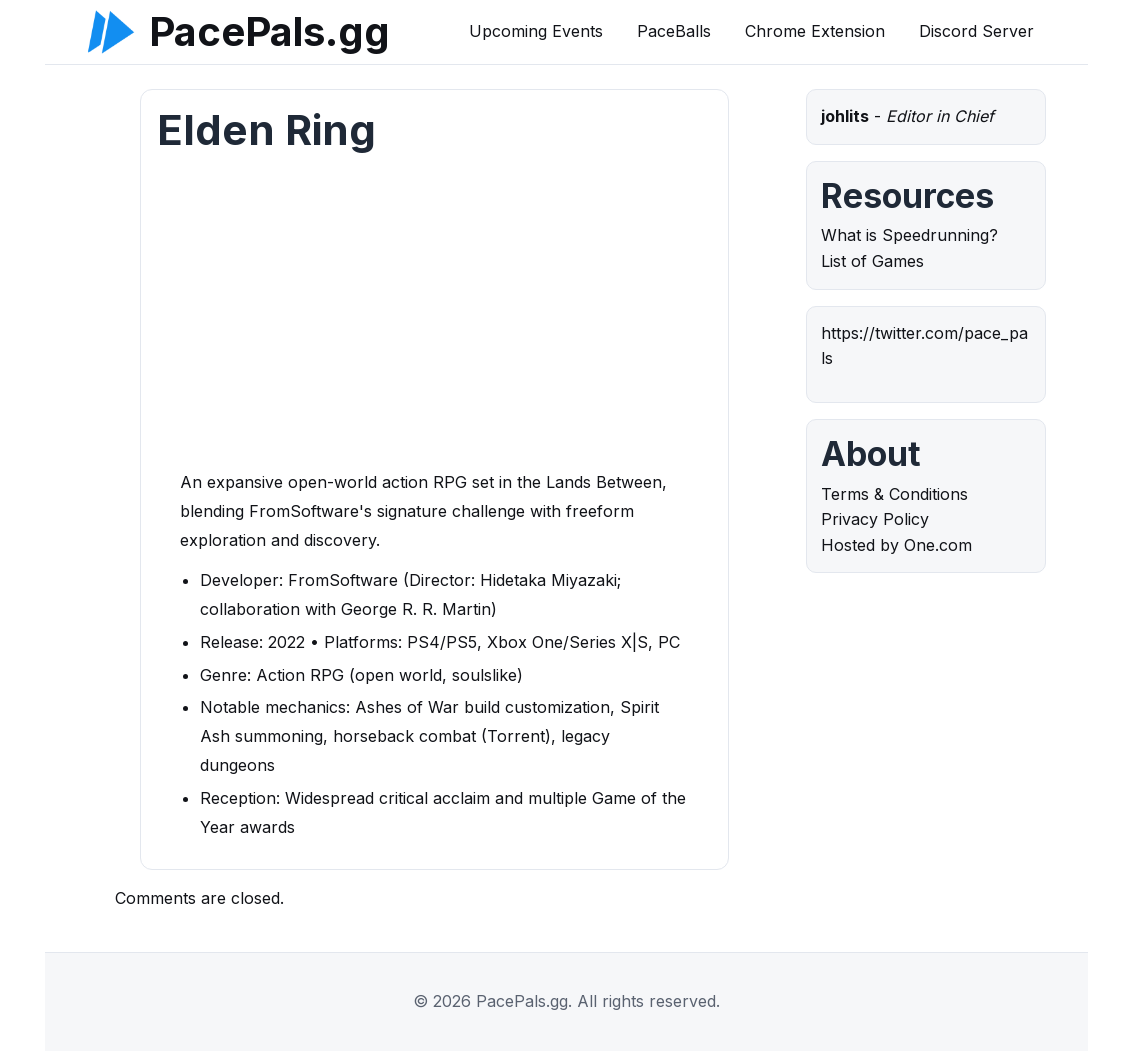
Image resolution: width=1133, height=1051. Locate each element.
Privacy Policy (875, 519)
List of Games (872, 261)
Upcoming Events (536, 31)
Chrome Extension (815, 31)
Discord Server (976, 31)
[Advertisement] (435, 318)
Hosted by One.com (896, 545)
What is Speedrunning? (909, 235)
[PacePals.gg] (111, 32)
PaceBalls (674, 31)
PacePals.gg (269, 32)
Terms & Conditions (894, 494)
